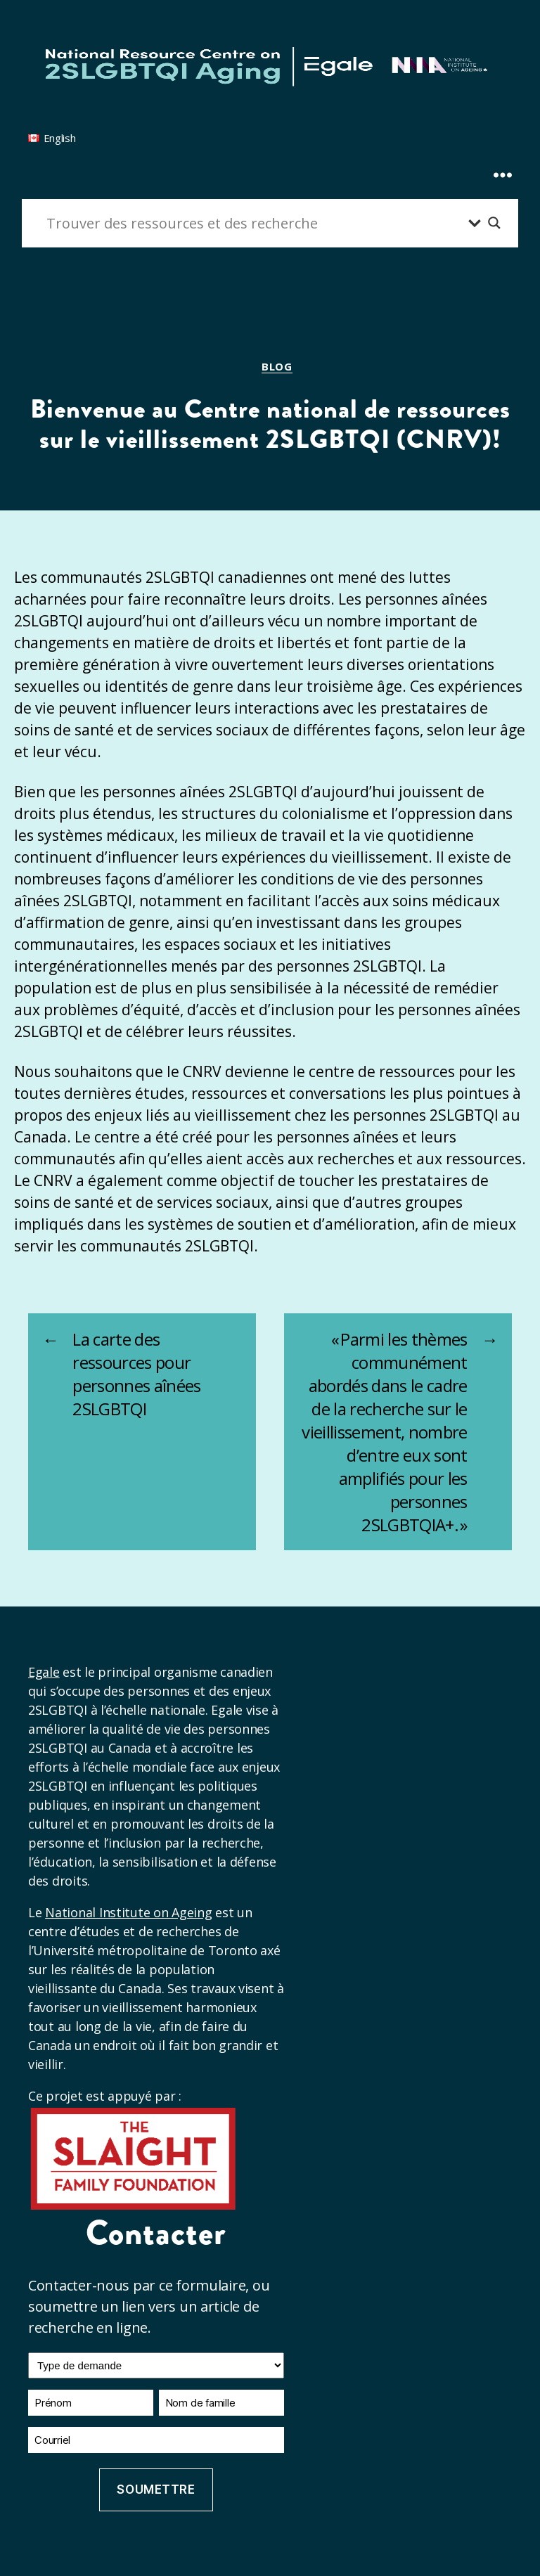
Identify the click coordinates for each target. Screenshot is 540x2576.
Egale (44, 1671)
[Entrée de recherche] (254, 223)
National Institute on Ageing (128, 1912)
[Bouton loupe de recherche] (494, 223)
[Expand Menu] (503, 149)
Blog (277, 366)
